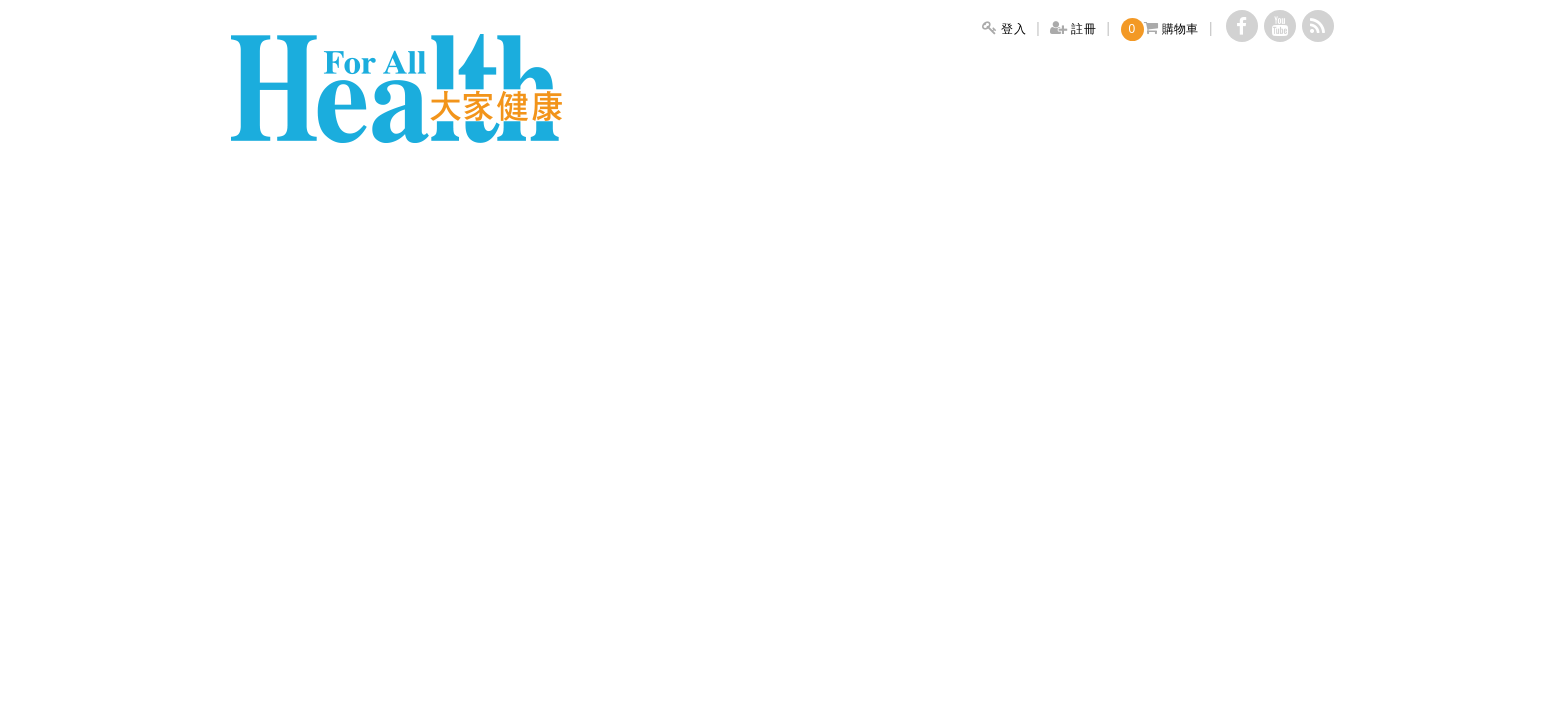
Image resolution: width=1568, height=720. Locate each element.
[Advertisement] (784, 283)
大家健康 (396, 88)
